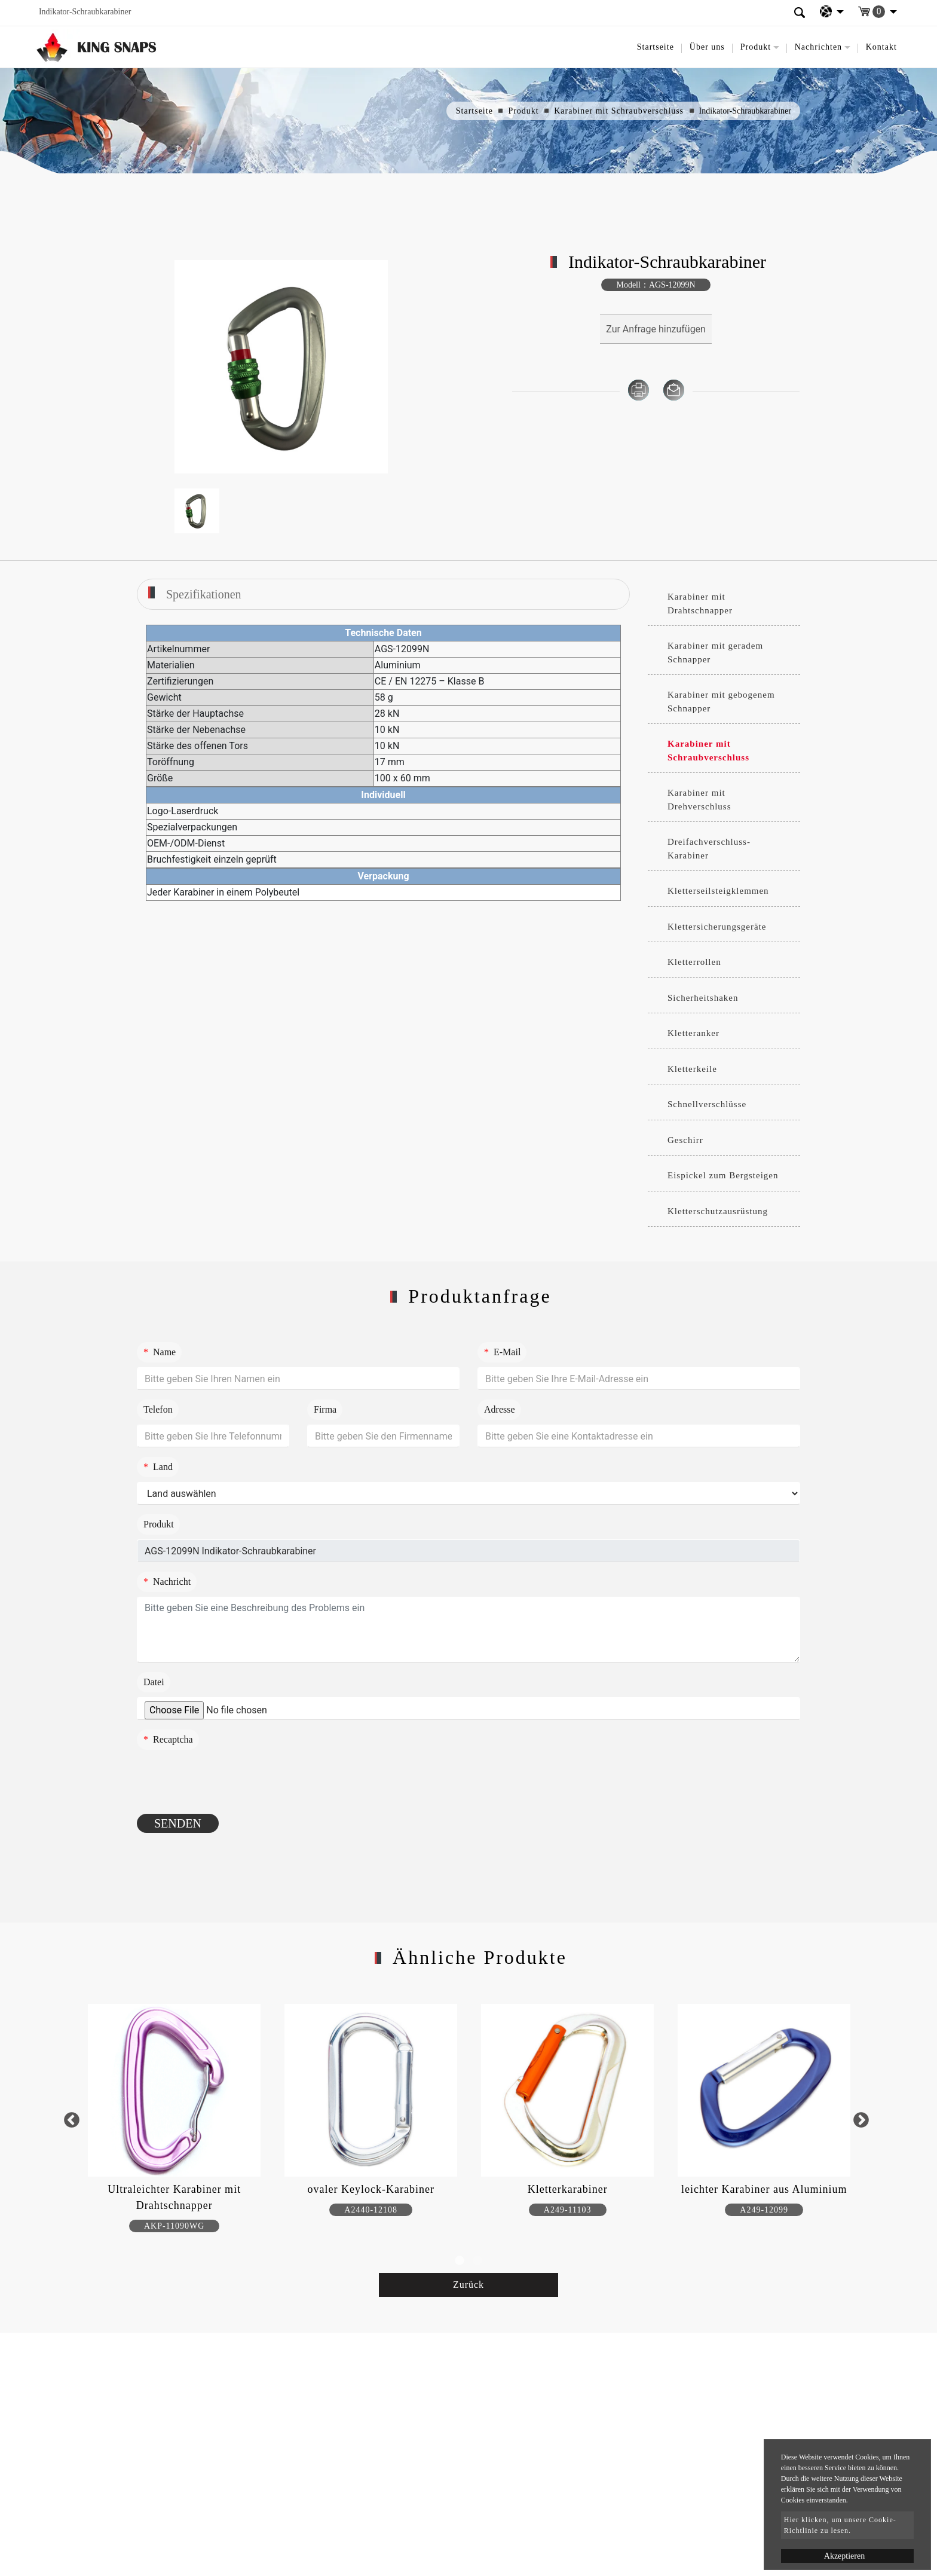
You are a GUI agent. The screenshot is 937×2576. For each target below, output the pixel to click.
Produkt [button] (755, 46)
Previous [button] (71, 2120)
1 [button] (460, 2261)
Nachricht (167, 1581)
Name (159, 1352)
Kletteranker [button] (693, 1033)
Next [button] (861, 2120)
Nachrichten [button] (818, 46)
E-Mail (502, 1352)
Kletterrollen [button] (694, 962)
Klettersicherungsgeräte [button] (716, 926)
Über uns (707, 46)
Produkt (523, 110)
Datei (153, 1682)
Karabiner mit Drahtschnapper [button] (700, 603)
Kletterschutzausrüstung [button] (717, 1211)
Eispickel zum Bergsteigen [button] (723, 1175)
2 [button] (477, 2261)
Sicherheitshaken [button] (702, 998)
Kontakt (881, 46)
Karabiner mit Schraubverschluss (619, 110)
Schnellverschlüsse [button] (706, 1104)
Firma (325, 1409)
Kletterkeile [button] (692, 1069)
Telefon (158, 1409)
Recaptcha (168, 1739)
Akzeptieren (844, 2555)
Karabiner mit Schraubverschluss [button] (708, 750)
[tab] (724, 604)
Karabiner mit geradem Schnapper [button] (715, 652)
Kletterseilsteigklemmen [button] (718, 891)
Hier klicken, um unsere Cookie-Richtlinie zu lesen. (840, 2525)
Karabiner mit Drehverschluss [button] (699, 799)
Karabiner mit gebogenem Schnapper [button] (721, 701)
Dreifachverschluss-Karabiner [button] (709, 848)
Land (158, 1467)
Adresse (499, 1409)
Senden (177, 1823)
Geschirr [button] (685, 1140)
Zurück (468, 2284)
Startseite (655, 46)
